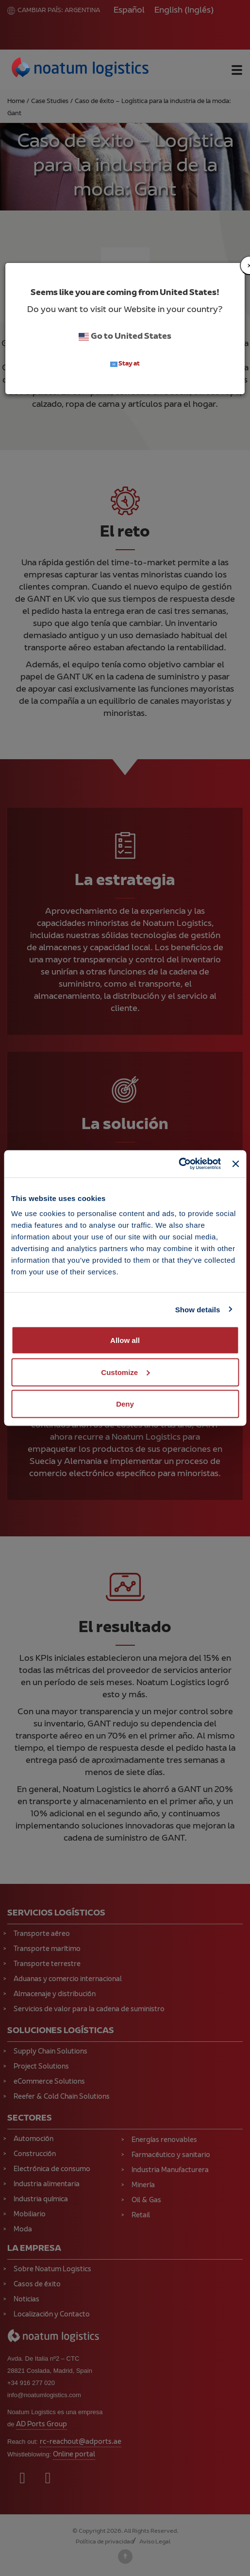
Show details (197, 1309)
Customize (125, 1372)
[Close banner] (235, 1163)
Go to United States (125, 337)
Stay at (125, 364)
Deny (125, 1404)
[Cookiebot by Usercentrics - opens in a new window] (178, 1164)
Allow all (125, 1340)
